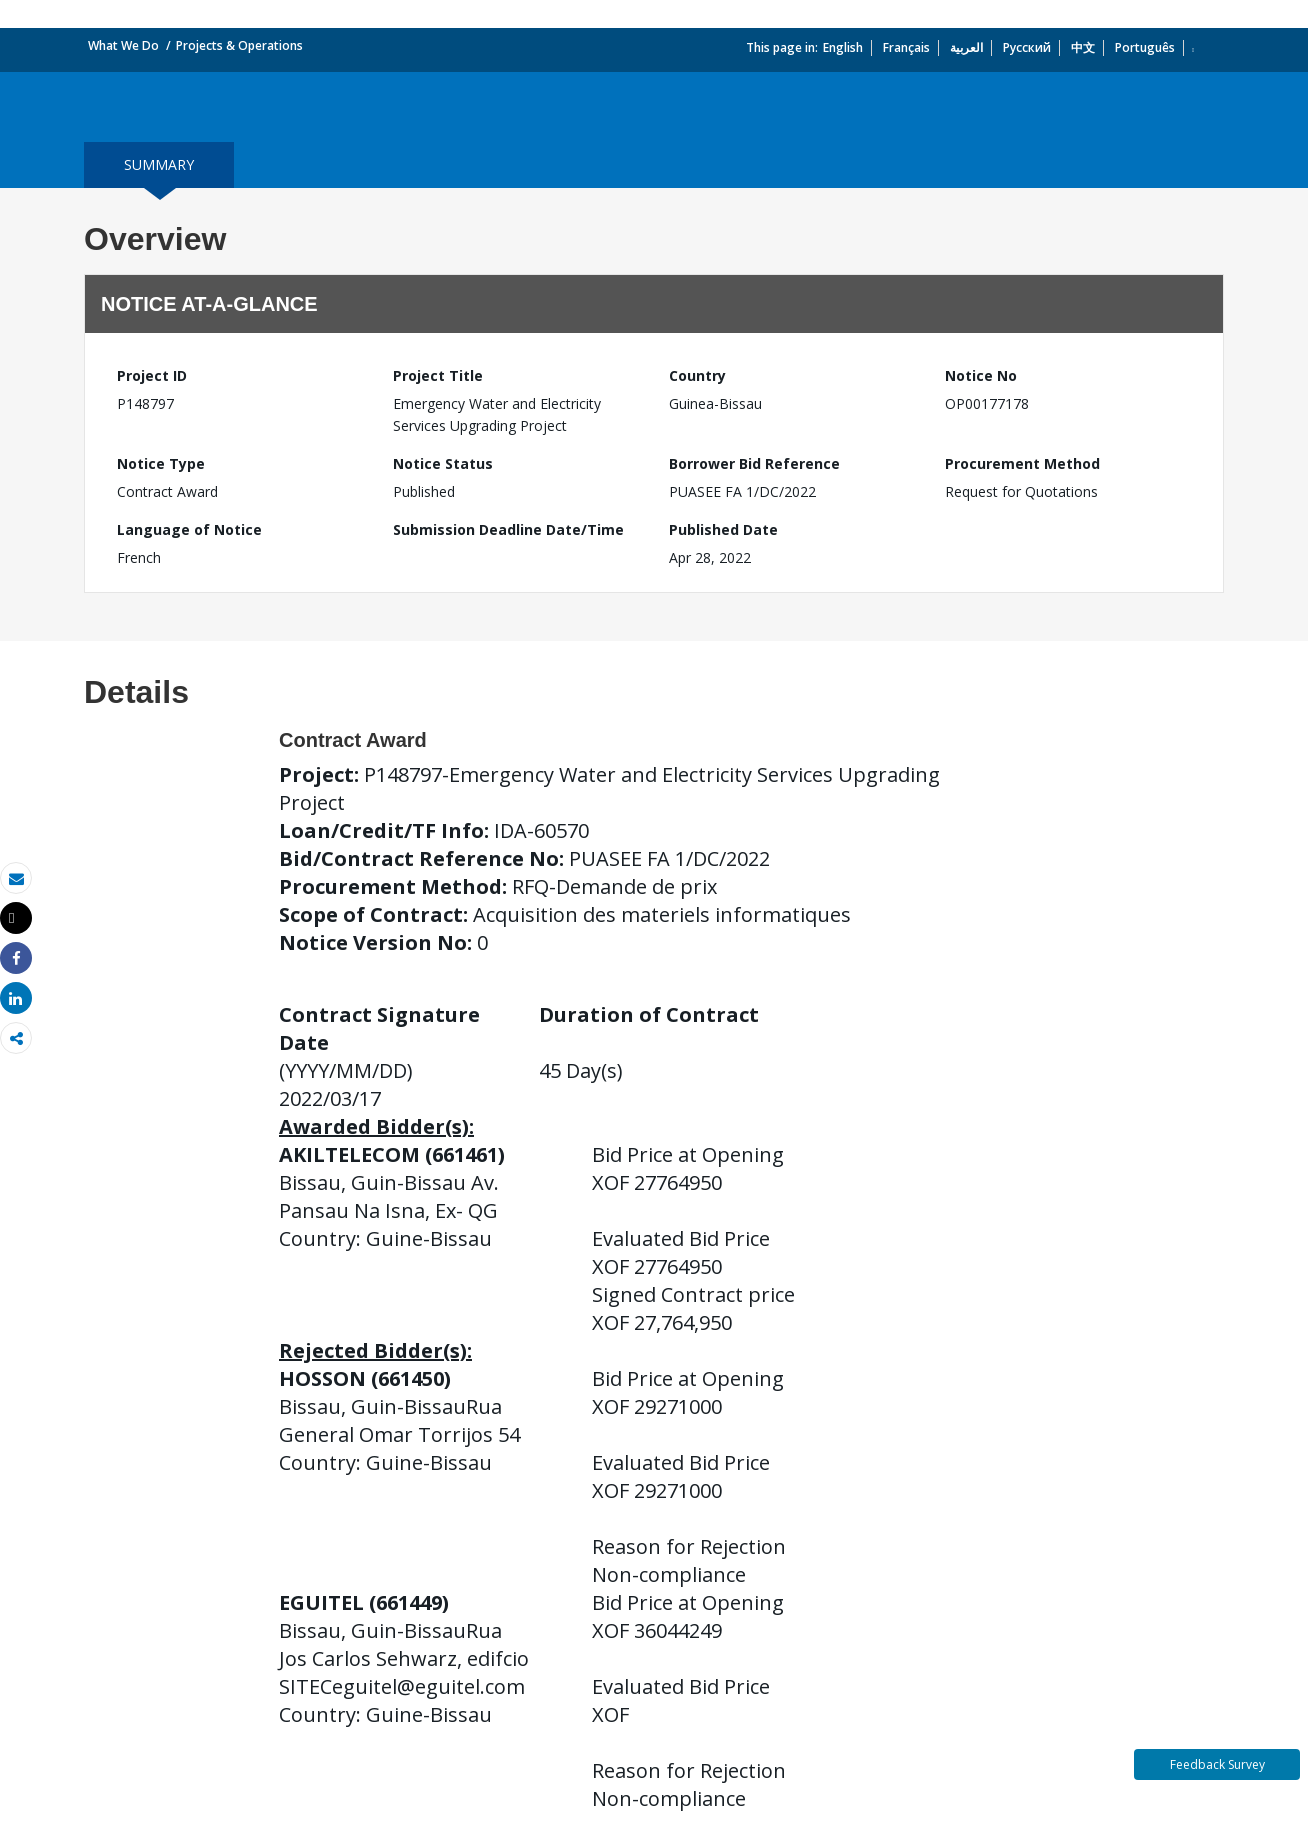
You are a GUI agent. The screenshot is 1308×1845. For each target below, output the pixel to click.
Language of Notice (189, 529)
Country (697, 375)
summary (159, 164)
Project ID (152, 375)
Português (1145, 47)
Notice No (981, 375)
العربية (966, 47)
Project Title (438, 375)
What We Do (123, 45)
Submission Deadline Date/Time (508, 529)
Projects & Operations (239, 45)
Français (906, 47)
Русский (1027, 47)
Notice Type (161, 463)
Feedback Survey (1217, 1764)
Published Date (723, 529)
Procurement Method (1022, 463)
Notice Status (443, 463)
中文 (1083, 47)
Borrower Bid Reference (754, 463)
